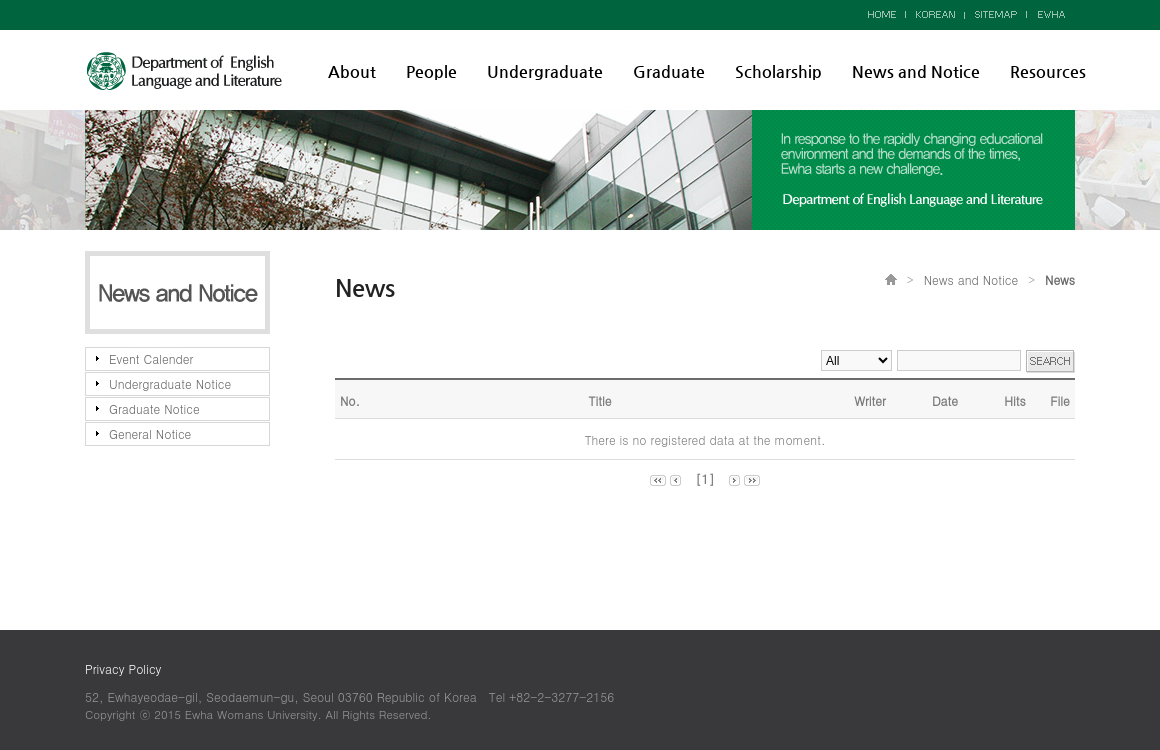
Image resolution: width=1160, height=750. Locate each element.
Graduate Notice (154, 408)
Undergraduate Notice (170, 383)
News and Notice (916, 71)
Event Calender (151, 358)
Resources (1048, 71)
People (431, 71)
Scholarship (778, 71)
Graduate (669, 71)
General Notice (150, 433)
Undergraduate (545, 71)
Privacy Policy (123, 668)
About (352, 71)
